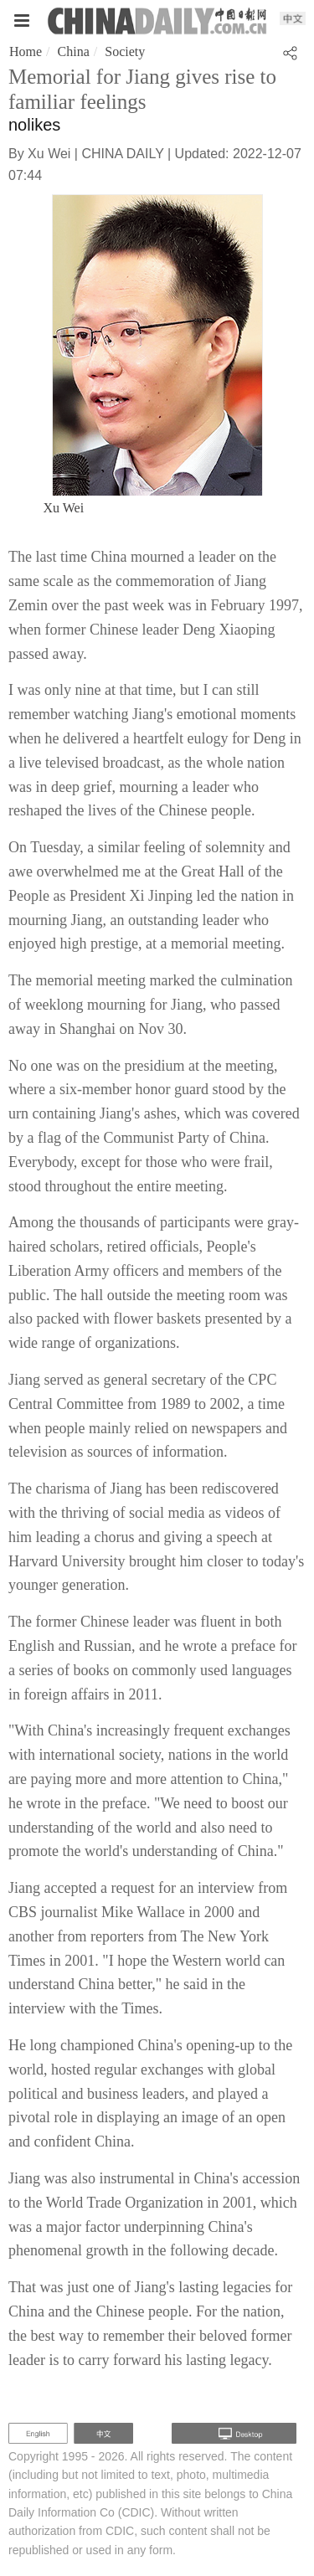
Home (25, 51)
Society (125, 51)
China (74, 51)
